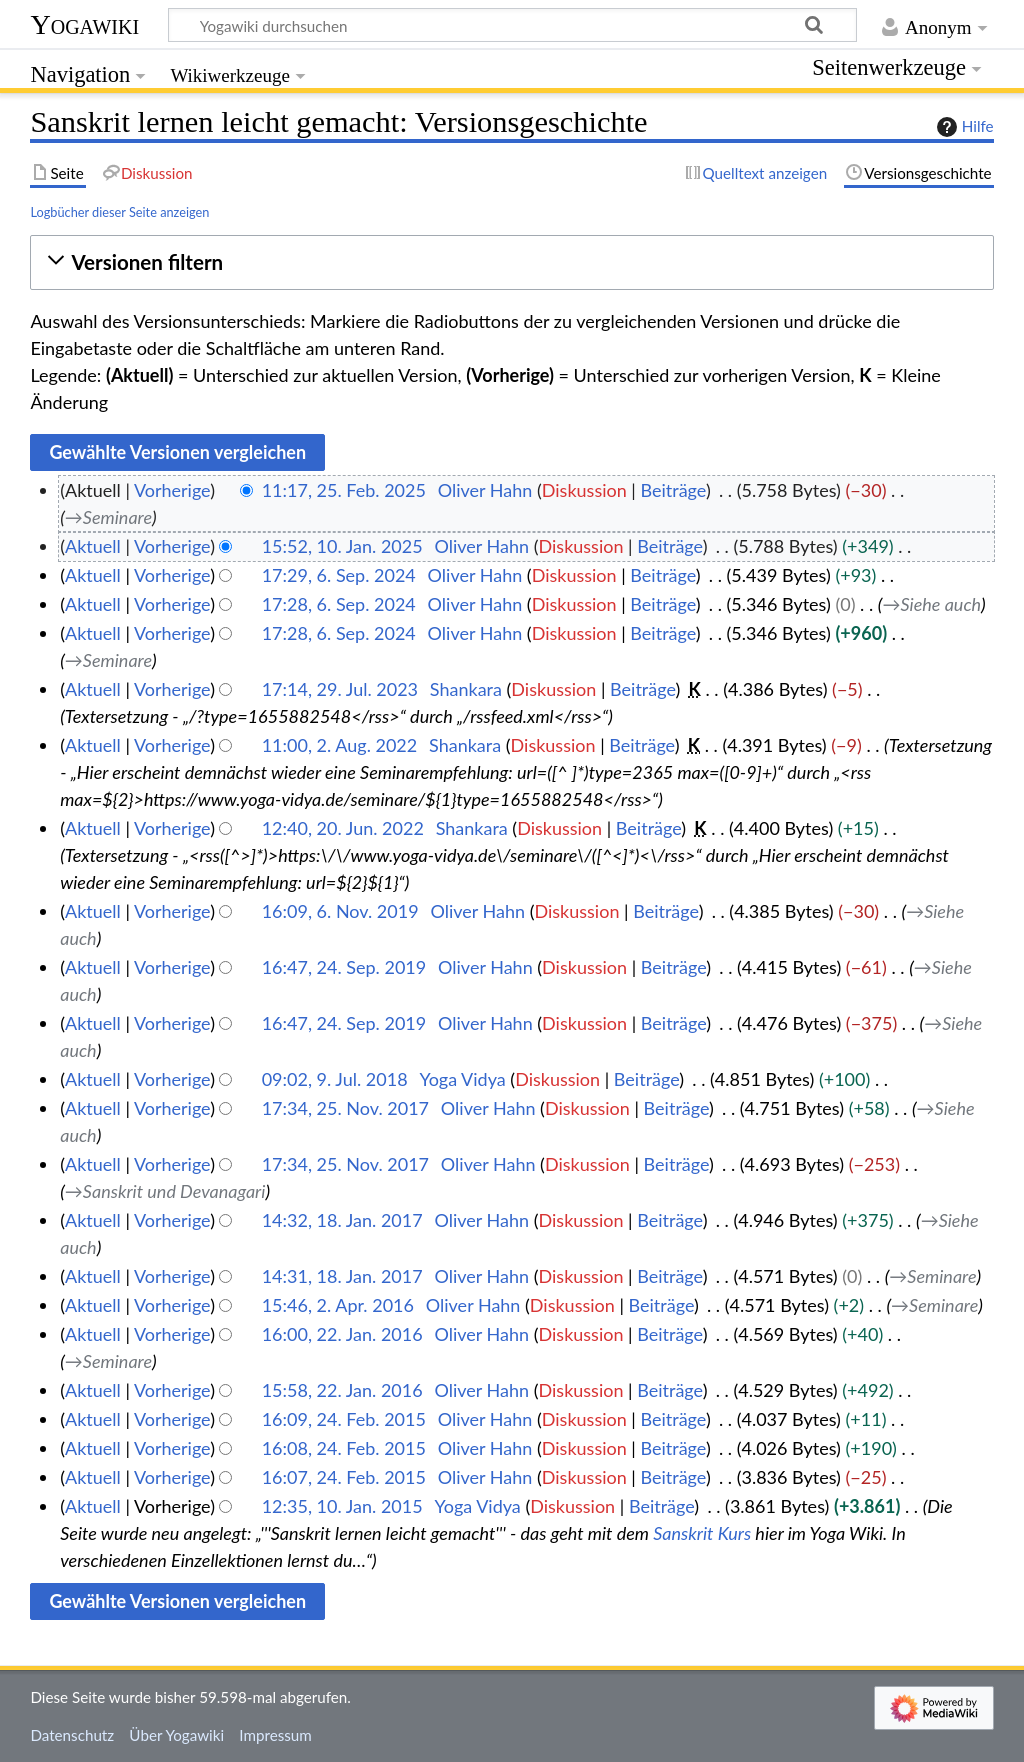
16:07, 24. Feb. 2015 (344, 1477)
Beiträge (672, 490)
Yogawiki (84, 24)
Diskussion (584, 490)
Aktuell (93, 546)
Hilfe (963, 127)
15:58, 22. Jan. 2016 (342, 1390)
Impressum (275, 1735)
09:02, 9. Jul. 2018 (335, 1079)
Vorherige (172, 490)
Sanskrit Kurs (702, 1533)
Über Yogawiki (176, 1735)
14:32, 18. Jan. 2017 (342, 1220)
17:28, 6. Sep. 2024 (339, 604)
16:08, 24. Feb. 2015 (344, 1448)
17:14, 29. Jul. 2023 (340, 689)
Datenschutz (72, 1735)
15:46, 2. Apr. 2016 (338, 1305)
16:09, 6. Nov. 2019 (340, 911)
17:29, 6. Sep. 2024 (339, 575)
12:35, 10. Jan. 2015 (342, 1506)
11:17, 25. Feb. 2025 (344, 490)
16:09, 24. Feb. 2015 (344, 1419)
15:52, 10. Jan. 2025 (342, 546)
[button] (511, 262)
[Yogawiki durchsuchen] (512, 25)
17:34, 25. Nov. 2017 (345, 1108)
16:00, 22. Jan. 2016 (342, 1334)
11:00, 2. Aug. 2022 (340, 745)
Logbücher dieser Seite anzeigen (119, 212)
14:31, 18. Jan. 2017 (342, 1276)
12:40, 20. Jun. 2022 (343, 828)
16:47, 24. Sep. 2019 (344, 967)
